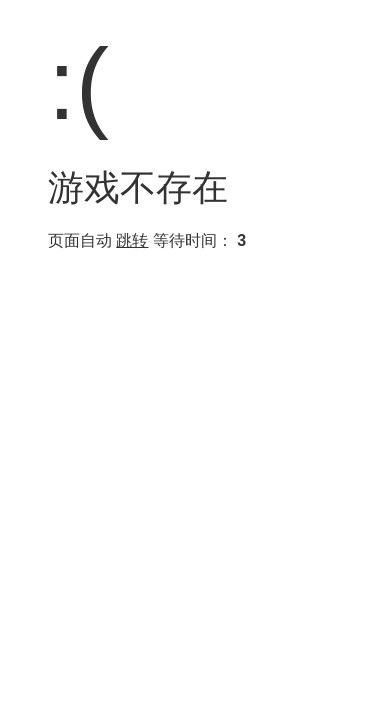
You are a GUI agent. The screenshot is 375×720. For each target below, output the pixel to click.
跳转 (132, 240)
